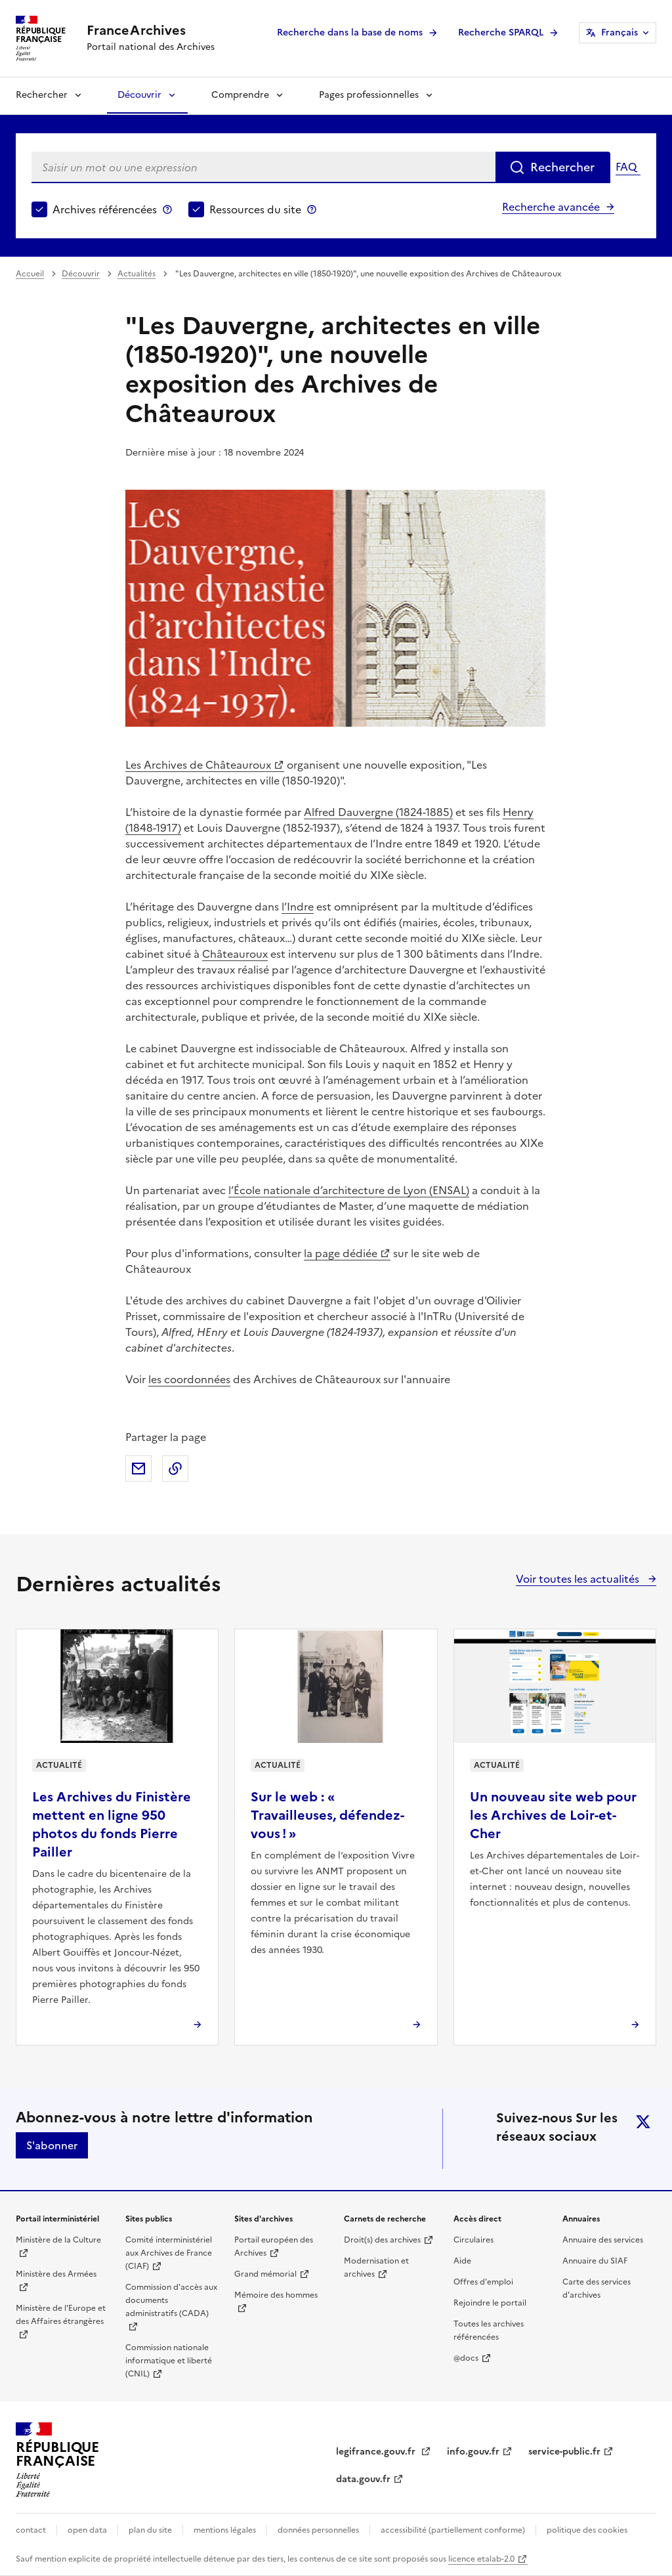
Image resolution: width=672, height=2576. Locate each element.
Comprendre (240, 95)
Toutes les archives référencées (488, 2330)
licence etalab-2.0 (481, 2559)
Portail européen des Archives (273, 2246)
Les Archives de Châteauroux (198, 765)
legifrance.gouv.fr (377, 2451)
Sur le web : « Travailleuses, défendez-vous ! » (327, 1815)
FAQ (626, 167)
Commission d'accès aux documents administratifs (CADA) (171, 2300)
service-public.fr (564, 2451)
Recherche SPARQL (500, 32)
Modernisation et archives (376, 2267)
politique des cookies (587, 2530)
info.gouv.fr (473, 2451)
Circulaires (473, 2240)
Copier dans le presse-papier (175, 1468)
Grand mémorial (265, 2274)
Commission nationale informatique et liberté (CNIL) (168, 2361)
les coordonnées (189, 1379)
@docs (465, 2358)
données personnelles (318, 2530)
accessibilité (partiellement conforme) (453, 2530)
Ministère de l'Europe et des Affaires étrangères (61, 2314)
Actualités (136, 274)
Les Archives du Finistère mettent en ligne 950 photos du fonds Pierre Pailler (111, 1824)
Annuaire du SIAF (594, 2261)
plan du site (150, 2530)
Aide (462, 2261)
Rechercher (42, 95)
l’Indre (298, 906)
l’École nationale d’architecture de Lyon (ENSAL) (348, 1190)
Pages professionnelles (369, 95)
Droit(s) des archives (382, 2240)
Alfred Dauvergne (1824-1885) (378, 812)
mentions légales (225, 2530)
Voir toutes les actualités (579, 1579)
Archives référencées (104, 209)
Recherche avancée (551, 207)
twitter (643, 2122)
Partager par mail (138, 1468)
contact (31, 2530)
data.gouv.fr (363, 2479)
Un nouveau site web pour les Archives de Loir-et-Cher (553, 1815)
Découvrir (139, 95)
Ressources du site (255, 209)
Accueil (30, 274)
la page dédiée (340, 1253)
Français (619, 32)
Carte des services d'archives (596, 2288)
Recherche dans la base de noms (350, 32)
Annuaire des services (602, 2240)
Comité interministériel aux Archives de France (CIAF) (168, 2253)
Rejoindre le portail (489, 2303)
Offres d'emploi (483, 2282)
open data (87, 2530)
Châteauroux (235, 954)
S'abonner (51, 2145)
